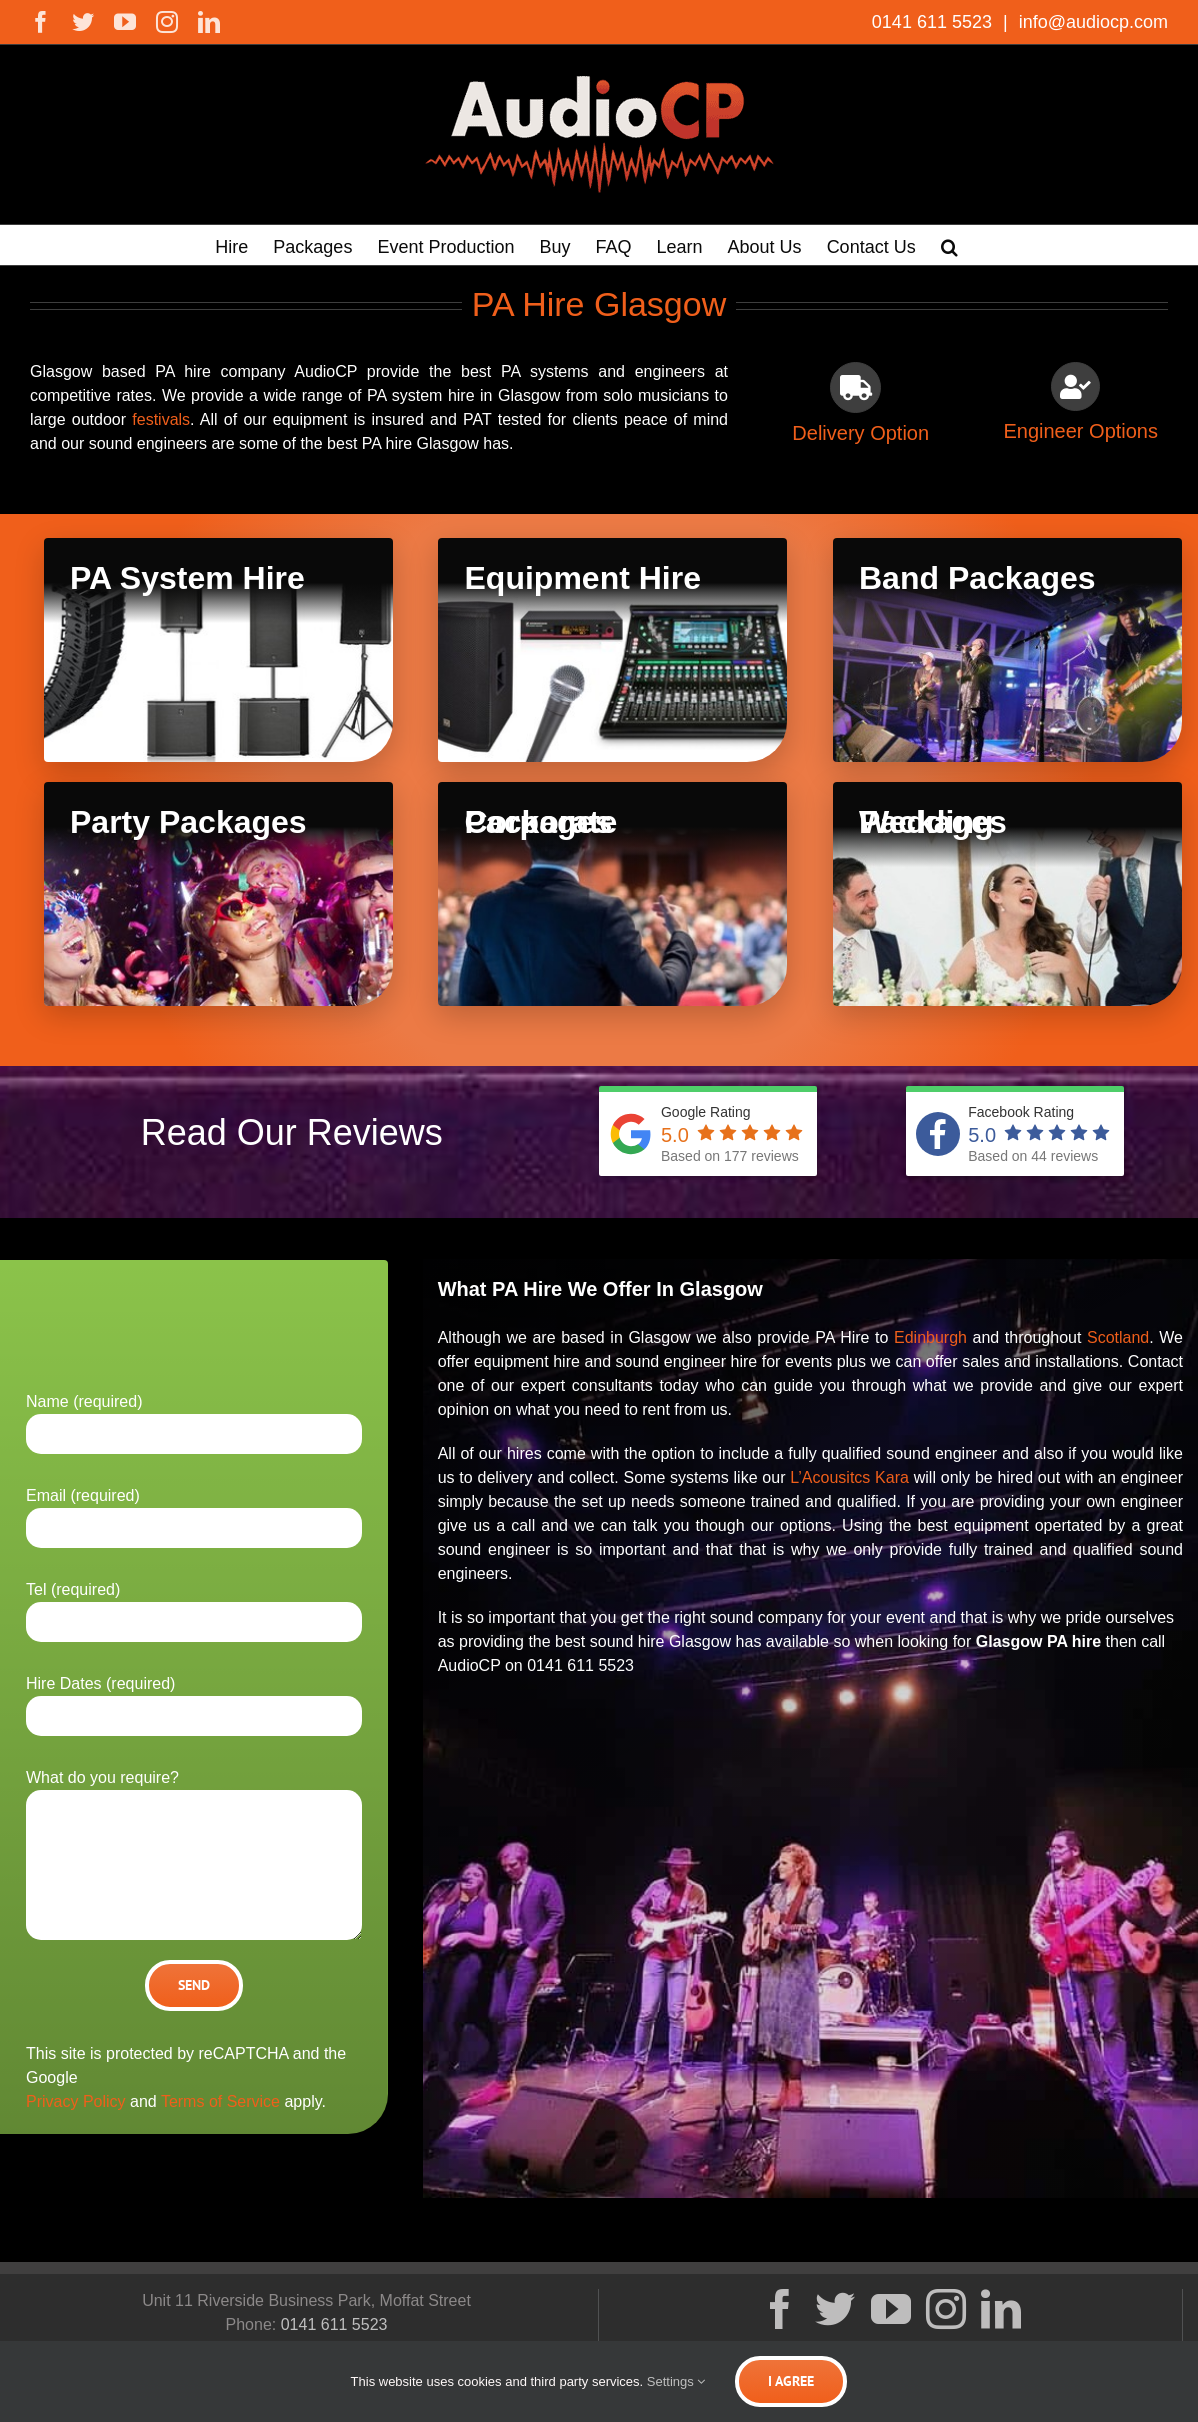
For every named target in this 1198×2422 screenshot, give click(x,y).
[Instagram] (946, 2309)
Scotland (1118, 1337)
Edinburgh (930, 1337)
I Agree (791, 2381)
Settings (676, 2381)
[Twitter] (835, 2309)
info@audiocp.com (1091, 22)
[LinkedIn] (1001, 2309)
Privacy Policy (76, 2101)
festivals (161, 419)
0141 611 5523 (934, 22)
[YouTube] (891, 2309)
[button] (949, 245)
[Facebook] (780, 2309)
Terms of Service (220, 2101)
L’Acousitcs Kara (849, 1477)
